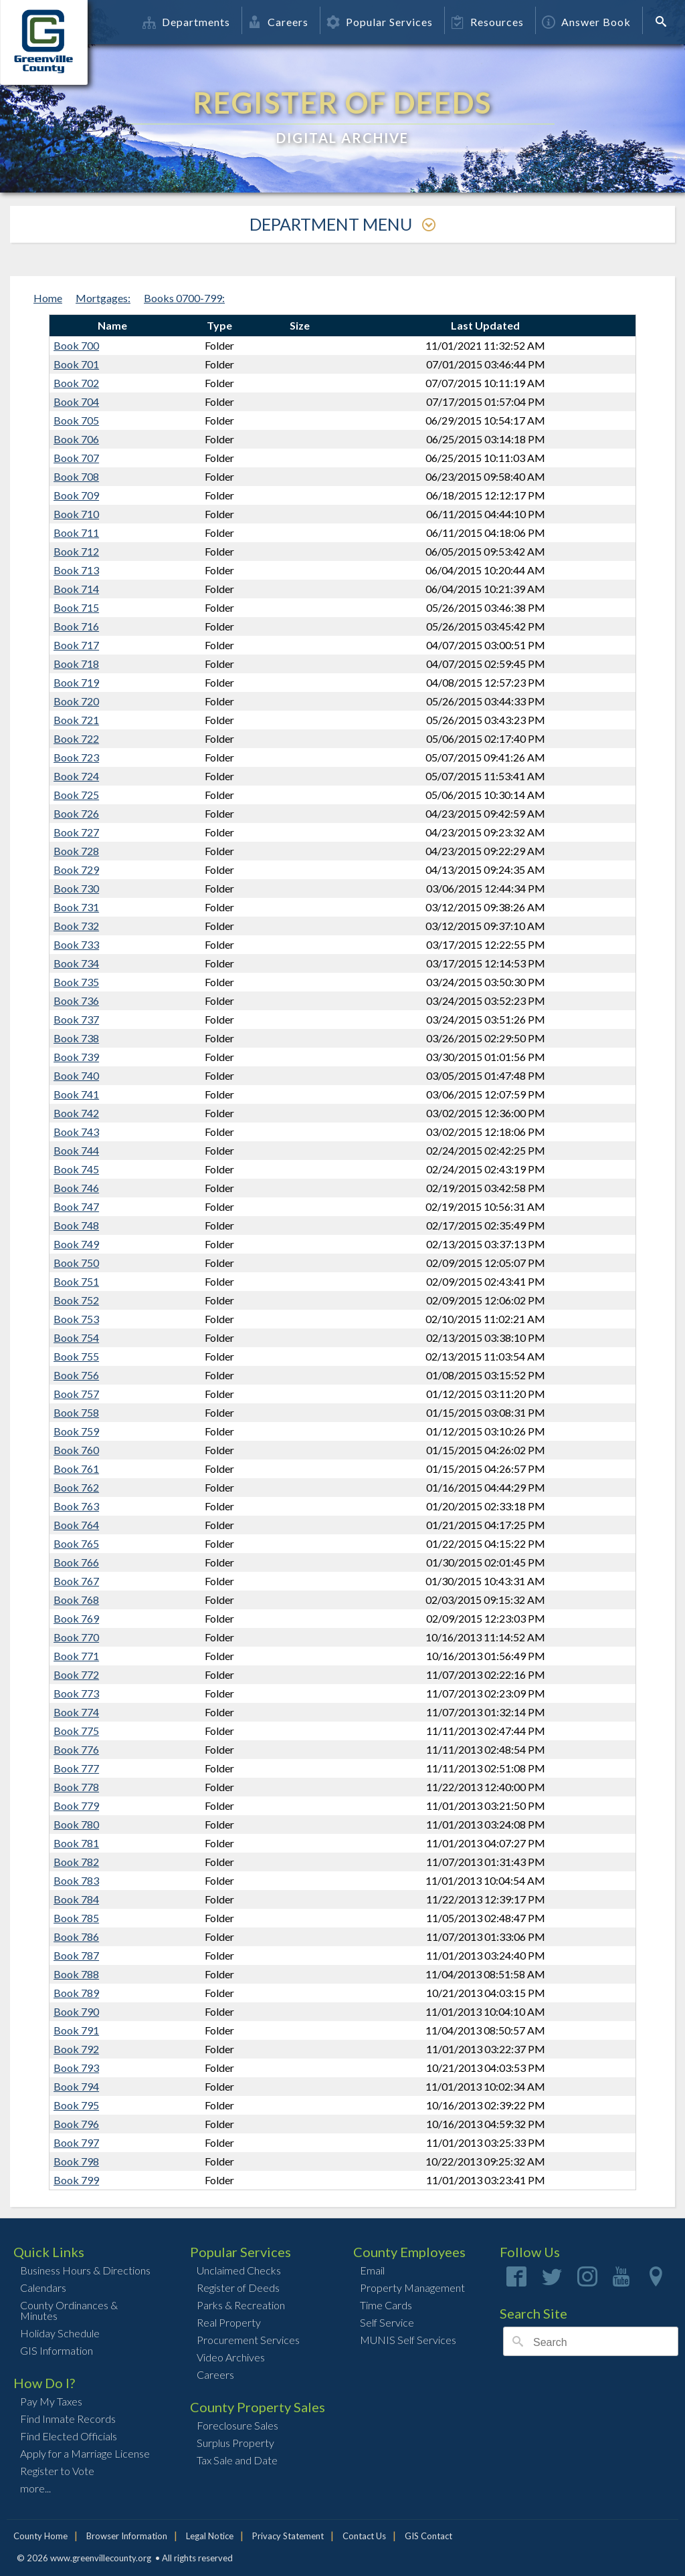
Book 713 (76, 570)
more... (35, 2488)
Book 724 (76, 776)
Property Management (412, 2287)
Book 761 (76, 1468)
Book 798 (76, 2161)
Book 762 (76, 1487)
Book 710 (76, 513)
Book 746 (76, 1187)
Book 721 (76, 719)
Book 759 (76, 1431)
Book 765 (76, 1543)
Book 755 (76, 1356)
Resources (487, 21)
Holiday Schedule (60, 2333)
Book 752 (76, 1300)
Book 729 (76, 869)
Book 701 (76, 364)
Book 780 (76, 1824)
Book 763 (76, 1506)
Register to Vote (57, 2470)
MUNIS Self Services (408, 2339)
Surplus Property (235, 2442)
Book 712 (76, 551)
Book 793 (76, 2067)
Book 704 (76, 401)
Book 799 (76, 2180)
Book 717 (76, 644)
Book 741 (76, 1094)
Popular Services (379, 21)
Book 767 (76, 1580)
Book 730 (76, 888)
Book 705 (76, 420)
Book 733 (76, 944)
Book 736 (76, 1000)
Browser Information (126, 2536)
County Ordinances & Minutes (69, 2310)
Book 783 (76, 1880)
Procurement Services (248, 2339)
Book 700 (76, 345)
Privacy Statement (288, 2536)
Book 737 (76, 1019)
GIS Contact (428, 2536)
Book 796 (76, 2123)
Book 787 (76, 1955)
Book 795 (76, 2105)
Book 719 (76, 682)
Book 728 (76, 850)
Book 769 (76, 1618)
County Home (40, 2536)
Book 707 (76, 457)
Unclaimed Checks (239, 2270)
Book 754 (76, 1337)
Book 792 (76, 2048)
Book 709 (76, 495)
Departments (186, 21)
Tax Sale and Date (237, 2460)
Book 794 (76, 2086)
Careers (278, 21)
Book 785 (76, 1917)
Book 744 (76, 1150)
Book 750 (76, 1262)
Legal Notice (209, 2536)
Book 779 (76, 1805)
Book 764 (76, 1524)
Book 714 (76, 588)
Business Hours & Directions (85, 2270)
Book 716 (76, 626)
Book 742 (76, 1112)
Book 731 (76, 907)
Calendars (43, 2287)
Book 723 (76, 757)
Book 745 (76, 1169)
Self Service (387, 2322)
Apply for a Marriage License (85, 2453)
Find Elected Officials (68, 2436)
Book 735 (76, 981)
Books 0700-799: (184, 297)
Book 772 (76, 1674)
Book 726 (76, 813)
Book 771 (76, 1655)
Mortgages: (103, 297)
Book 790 (76, 2011)
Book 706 (76, 439)
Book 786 (76, 1936)
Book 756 (76, 1375)
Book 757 (76, 1393)
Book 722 (76, 738)
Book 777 (76, 1768)
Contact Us (364, 2536)
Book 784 (76, 1899)
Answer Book (586, 21)
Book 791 (76, 2030)
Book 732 (76, 925)
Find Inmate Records (68, 2418)
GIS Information (56, 2350)
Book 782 (76, 1861)
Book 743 (76, 1131)
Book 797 (76, 2142)
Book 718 (76, 663)
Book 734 (76, 963)
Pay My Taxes (51, 2401)
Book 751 (76, 1281)
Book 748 (76, 1225)
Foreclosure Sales (237, 2425)
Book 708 (76, 476)
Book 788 (76, 1974)
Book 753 (76, 1318)
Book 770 (76, 1637)
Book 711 (76, 532)
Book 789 (76, 1992)
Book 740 (76, 1075)
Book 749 (76, 1244)
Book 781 (76, 1843)
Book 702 (76, 382)
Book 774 (76, 1712)
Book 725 (76, 794)
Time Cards (386, 2305)
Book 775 (76, 1730)
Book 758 (76, 1412)
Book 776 (76, 1749)
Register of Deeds (238, 2287)
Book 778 (76, 1786)
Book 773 (76, 1693)
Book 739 (76, 1056)
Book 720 (76, 701)
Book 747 (76, 1206)
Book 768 (76, 1599)
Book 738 (76, 1038)
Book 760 (76, 1449)
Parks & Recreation (241, 2305)
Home (47, 297)
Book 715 (76, 607)
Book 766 (76, 1562)
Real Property (229, 2322)
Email (372, 2270)
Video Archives (231, 2357)
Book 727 (76, 832)
